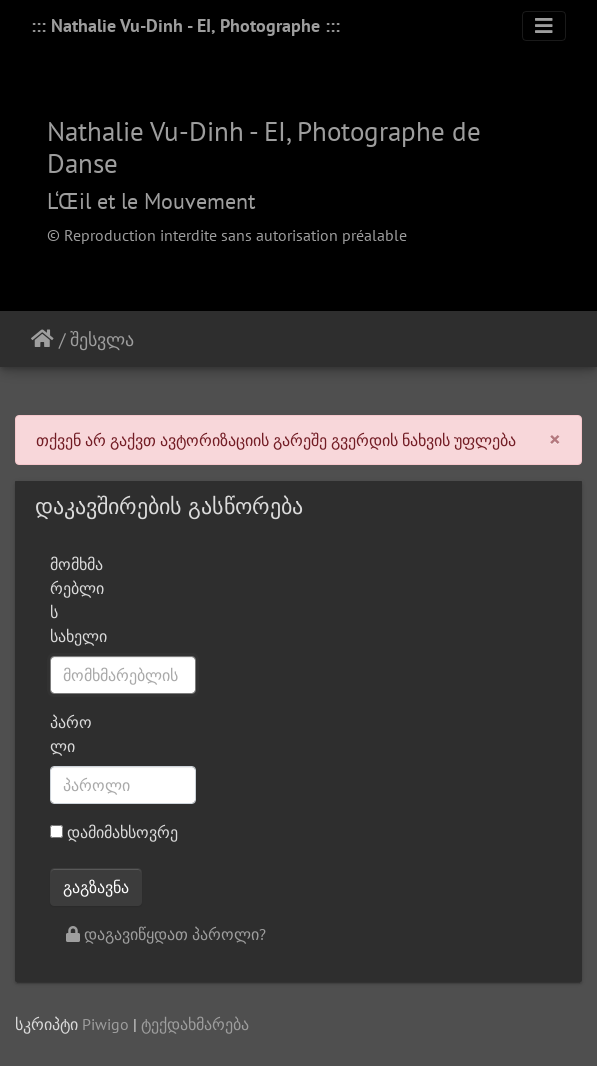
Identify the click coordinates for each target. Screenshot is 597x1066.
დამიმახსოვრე (114, 832)
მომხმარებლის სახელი (78, 600)
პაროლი (71, 734)
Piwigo (105, 1024)
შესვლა (102, 339)
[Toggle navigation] (544, 26)
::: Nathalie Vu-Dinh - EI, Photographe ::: (185, 25)
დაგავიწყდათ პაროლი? (166, 934)
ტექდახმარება (195, 1024)
